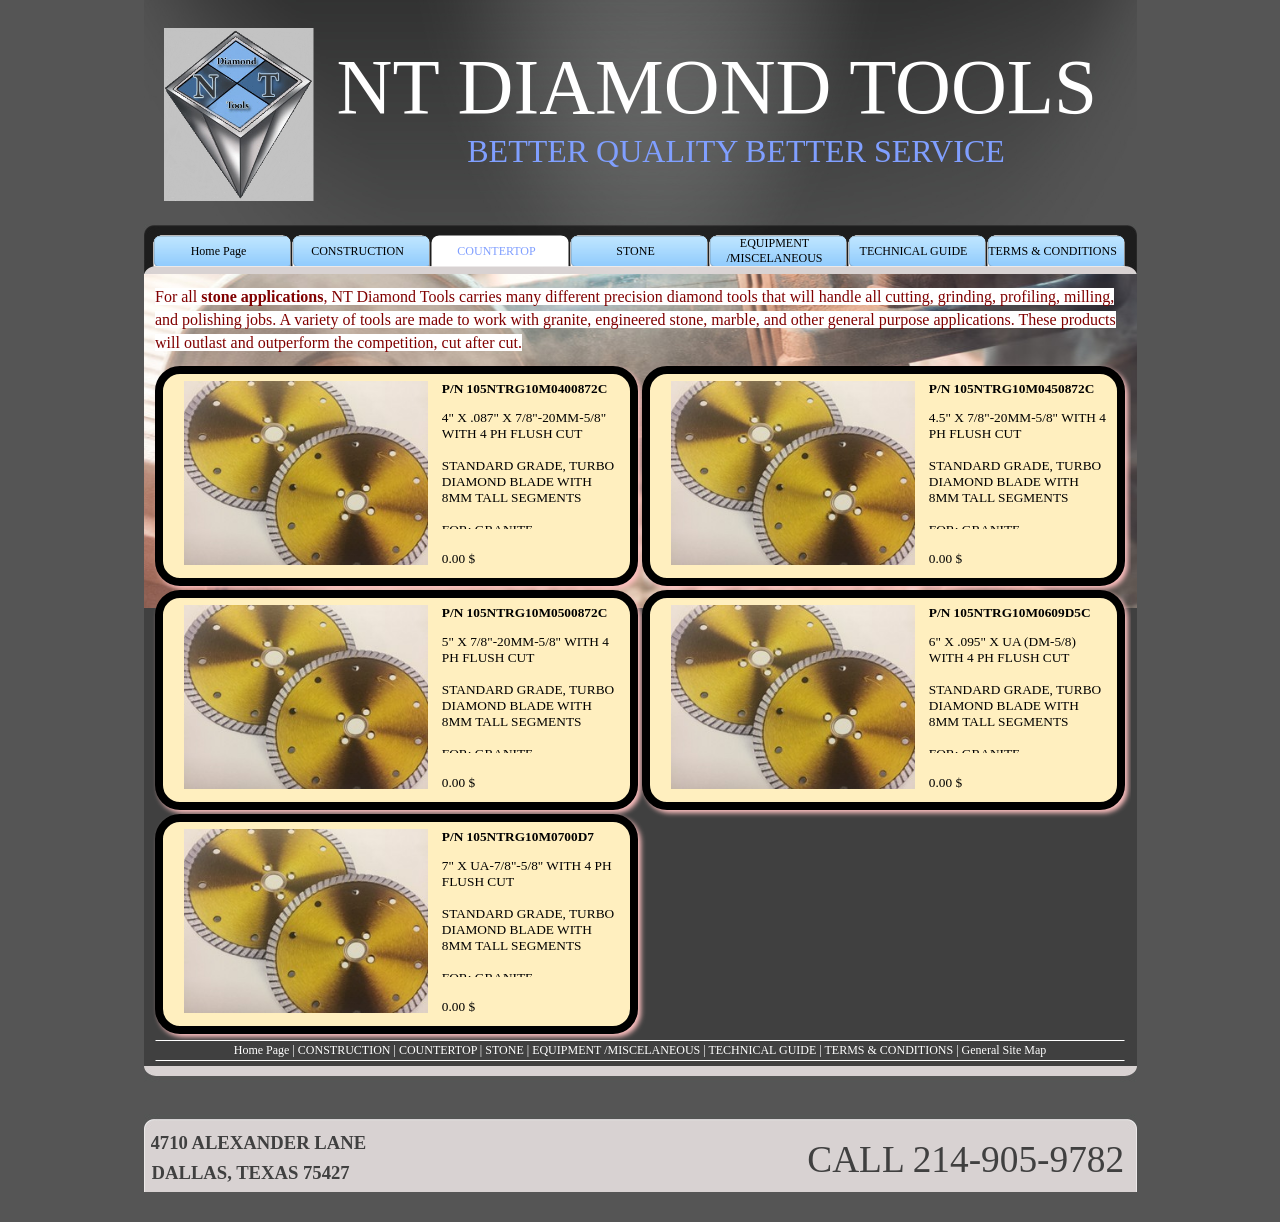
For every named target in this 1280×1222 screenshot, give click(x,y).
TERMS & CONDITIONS (889, 1050)
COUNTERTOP (438, 1050)
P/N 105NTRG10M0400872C (524, 388)
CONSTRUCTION (344, 1050)
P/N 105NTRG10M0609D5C (1010, 612)
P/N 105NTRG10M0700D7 (518, 836)
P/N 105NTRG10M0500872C (524, 612)
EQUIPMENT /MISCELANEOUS (616, 1050)
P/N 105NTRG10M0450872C (1011, 388)
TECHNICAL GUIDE (762, 1050)
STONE (504, 1050)
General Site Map (1004, 1050)
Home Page (262, 1050)
